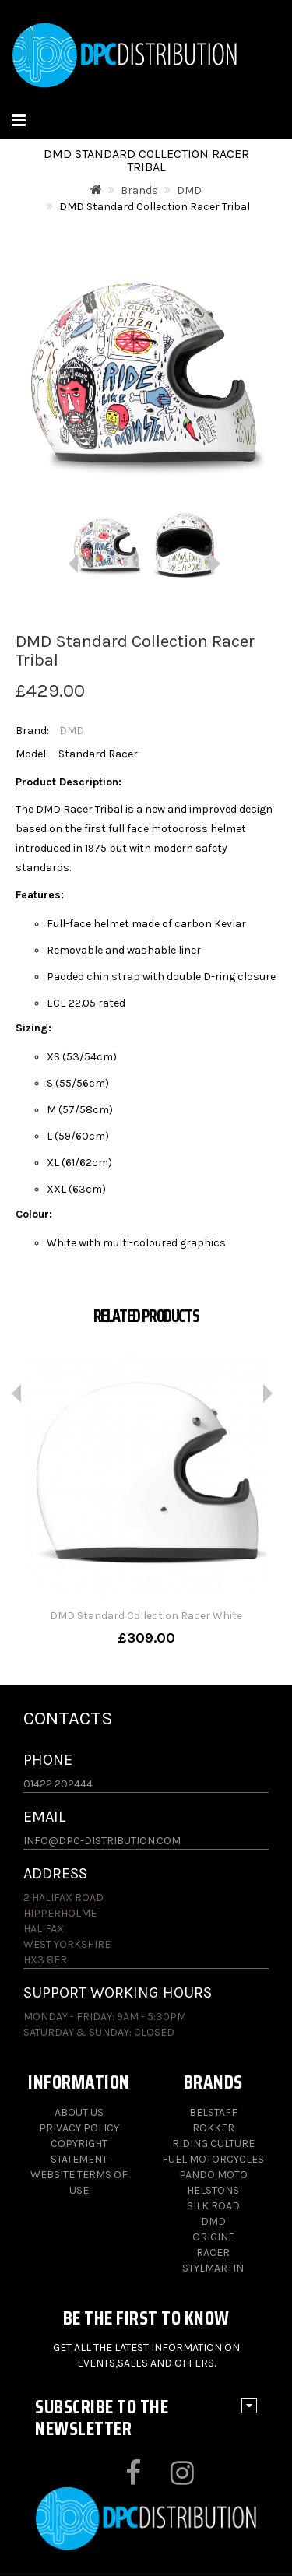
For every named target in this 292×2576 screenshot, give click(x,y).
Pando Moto (213, 2174)
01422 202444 (58, 1784)
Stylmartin (213, 2268)
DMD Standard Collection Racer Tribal (154, 206)
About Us (79, 2112)
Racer (213, 2252)
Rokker (213, 2128)
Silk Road (213, 2205)
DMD (189, 190)
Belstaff (213, 2112)
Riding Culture (213, 2143)
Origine (213, 2237)
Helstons (213, 2190)
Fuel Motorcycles (213, 2159)
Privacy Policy (79, 2128)
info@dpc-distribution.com (102, 1840)
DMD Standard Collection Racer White (146, 1615)
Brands (139, 190)
